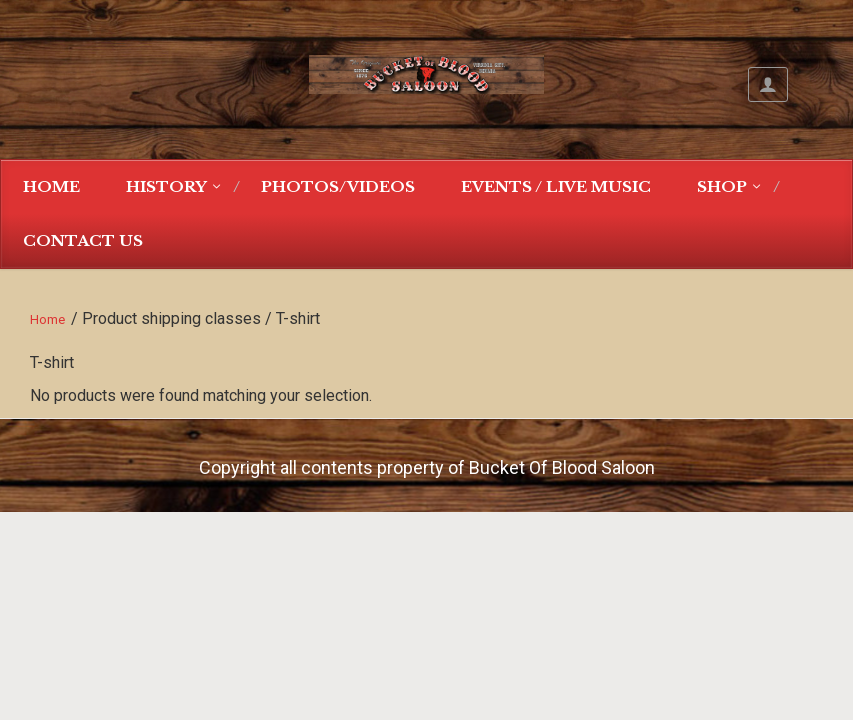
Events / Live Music (556, 186)
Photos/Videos (338, 186)
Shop (722, 186)
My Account (768, 84)
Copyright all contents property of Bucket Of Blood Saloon (427, 467)
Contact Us (83, 240)
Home (51, 186)
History (166, 186)
